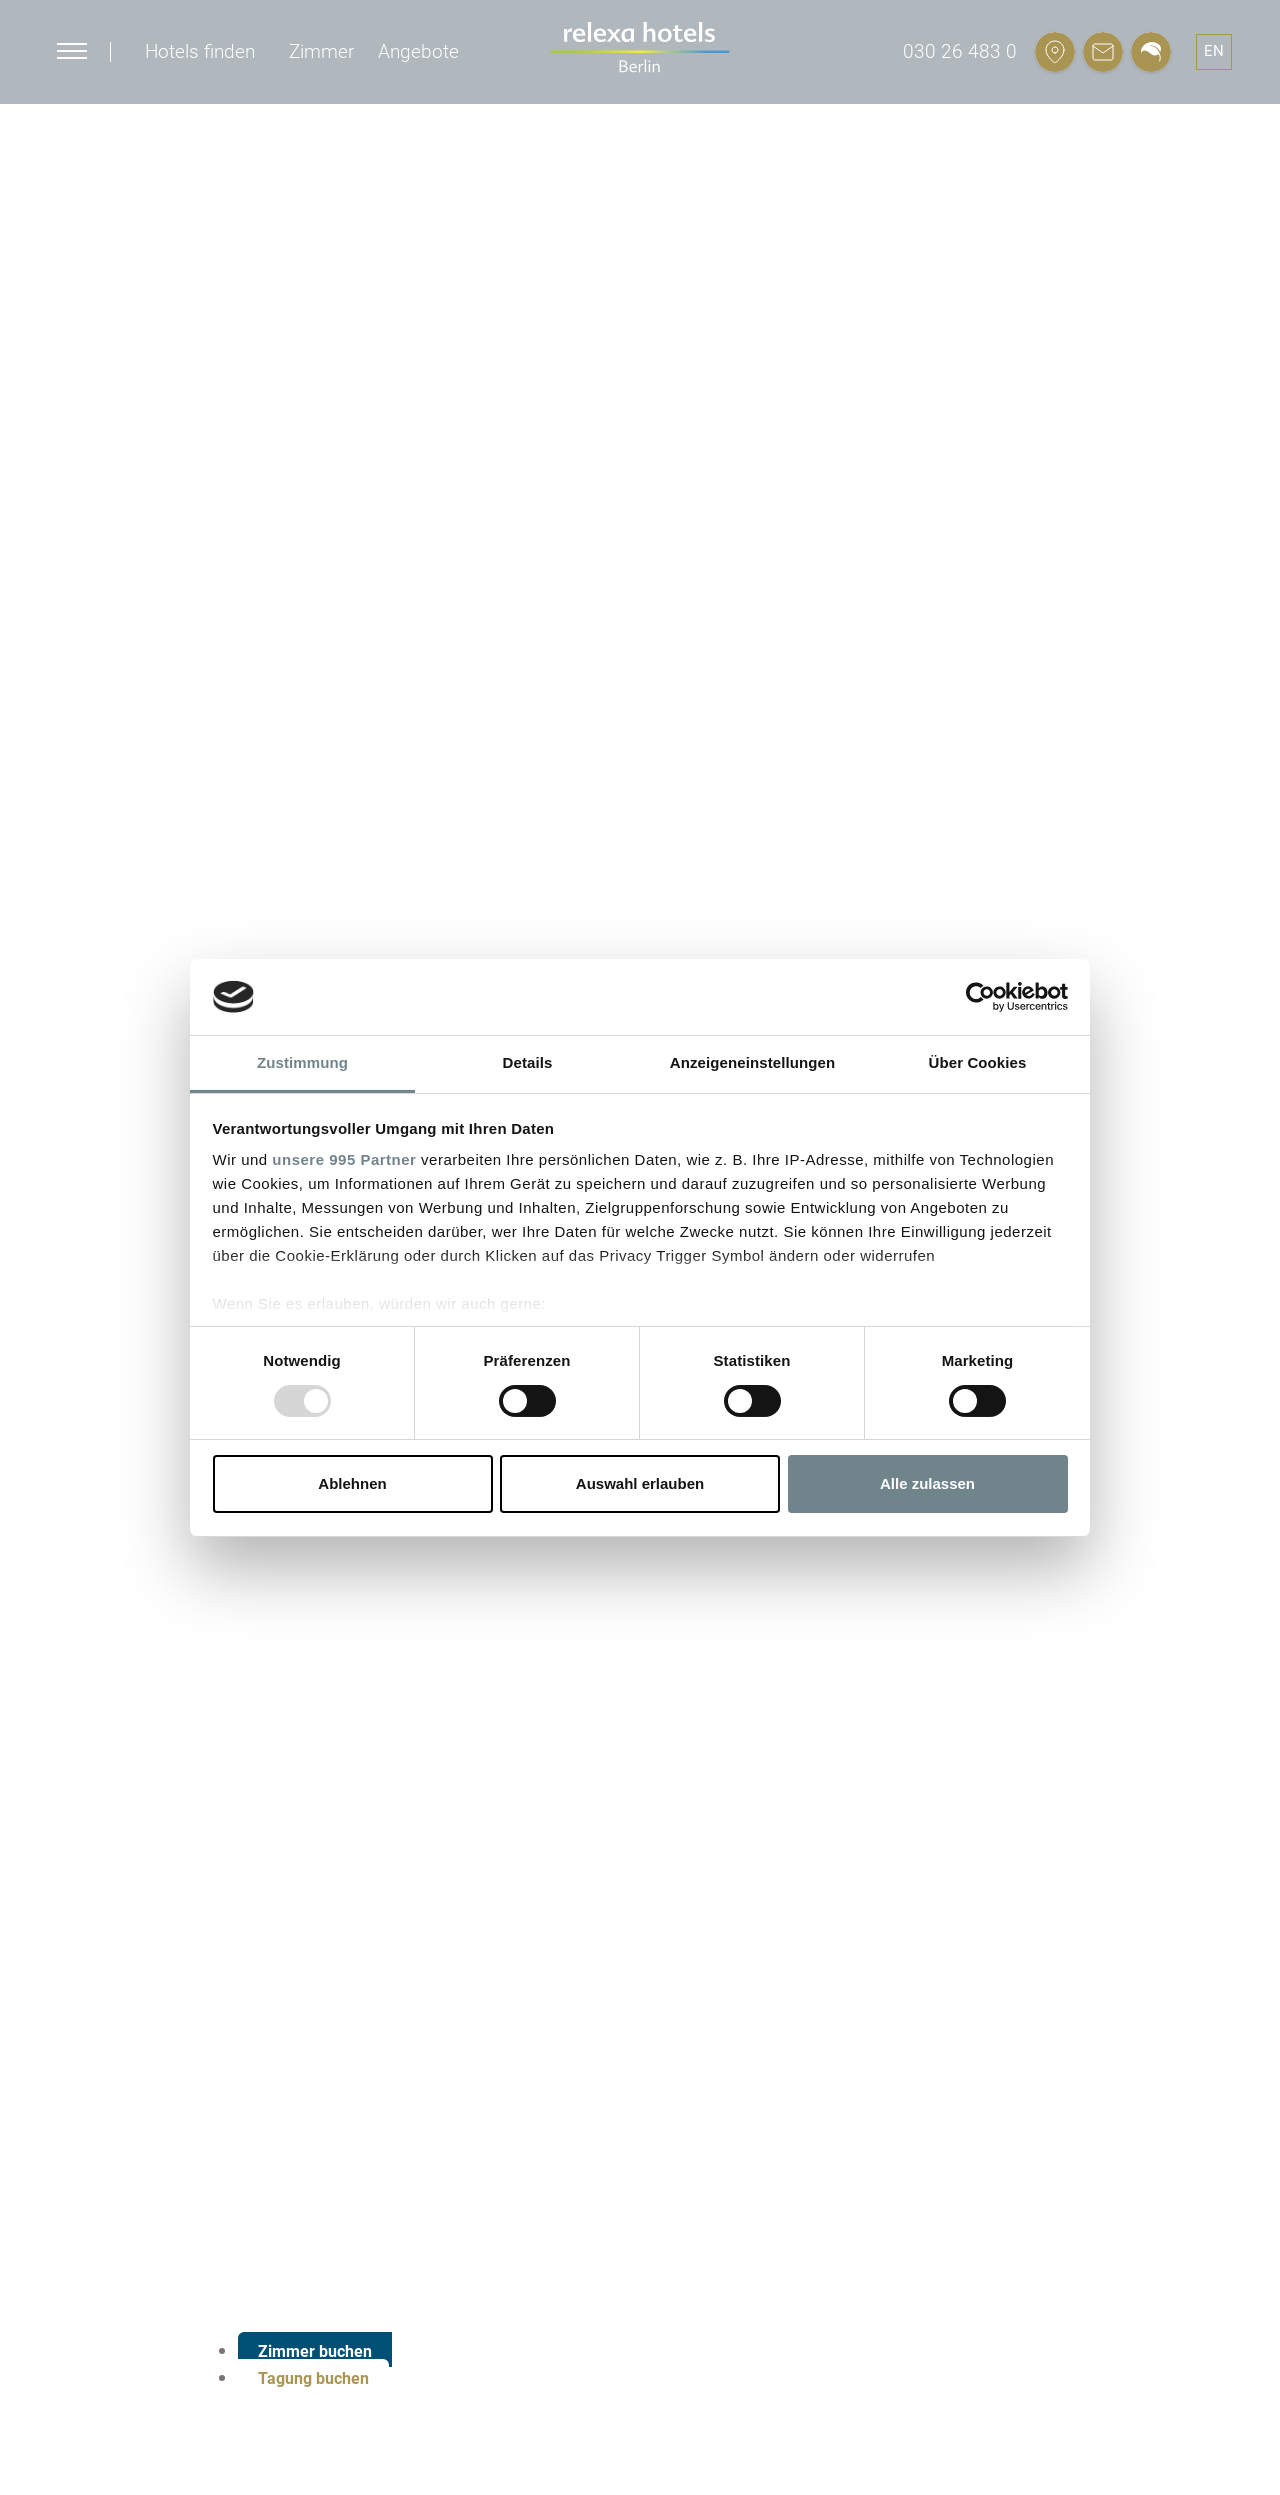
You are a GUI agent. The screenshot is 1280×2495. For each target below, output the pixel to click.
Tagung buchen (313, 2378)
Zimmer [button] (321, 51)
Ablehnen (352, 1483)
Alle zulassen (927, 1483)
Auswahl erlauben (640, 1483)
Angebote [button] (418, 51)
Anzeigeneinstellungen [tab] (752, 1062)
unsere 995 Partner (344, 1159)
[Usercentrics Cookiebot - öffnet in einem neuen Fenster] (980, 997)
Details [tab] (528, 1062)
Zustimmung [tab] (302, 1062)
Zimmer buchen (315, 2351)
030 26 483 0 (960, 51)
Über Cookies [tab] (978, 1062)
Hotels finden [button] (200, 51)
